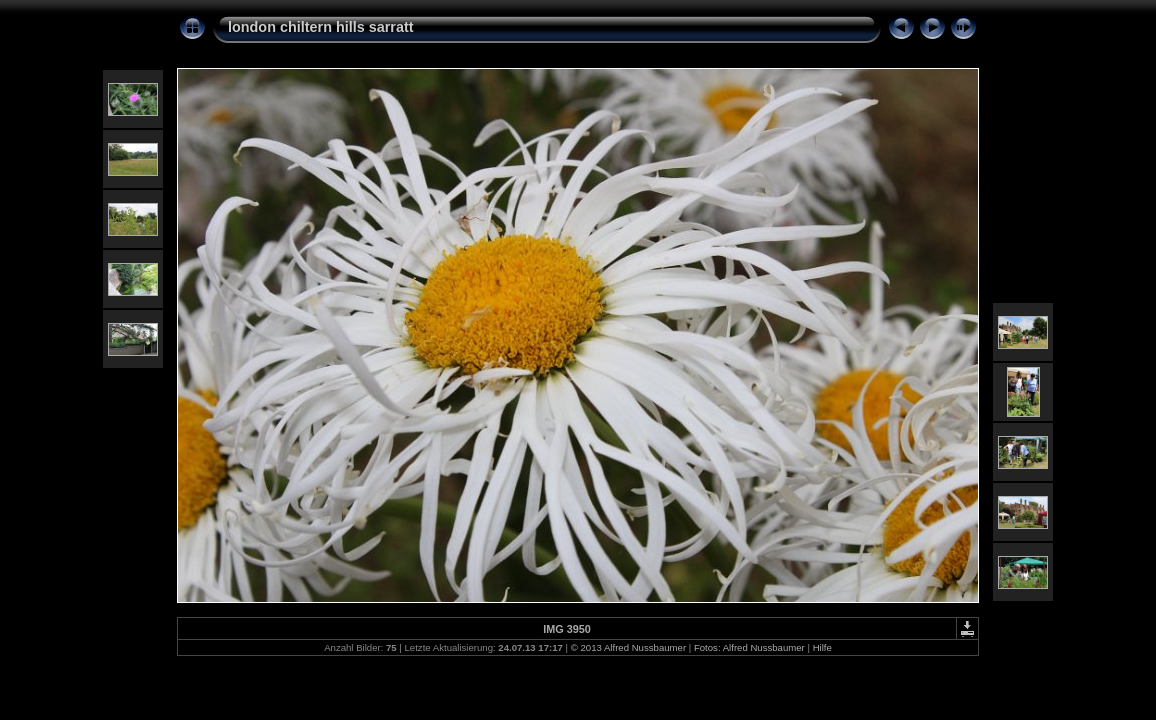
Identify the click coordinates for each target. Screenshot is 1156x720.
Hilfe (822, 647)
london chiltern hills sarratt (321, 27)
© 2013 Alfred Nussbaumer (628, 647)
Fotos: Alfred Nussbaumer (749, 647)
